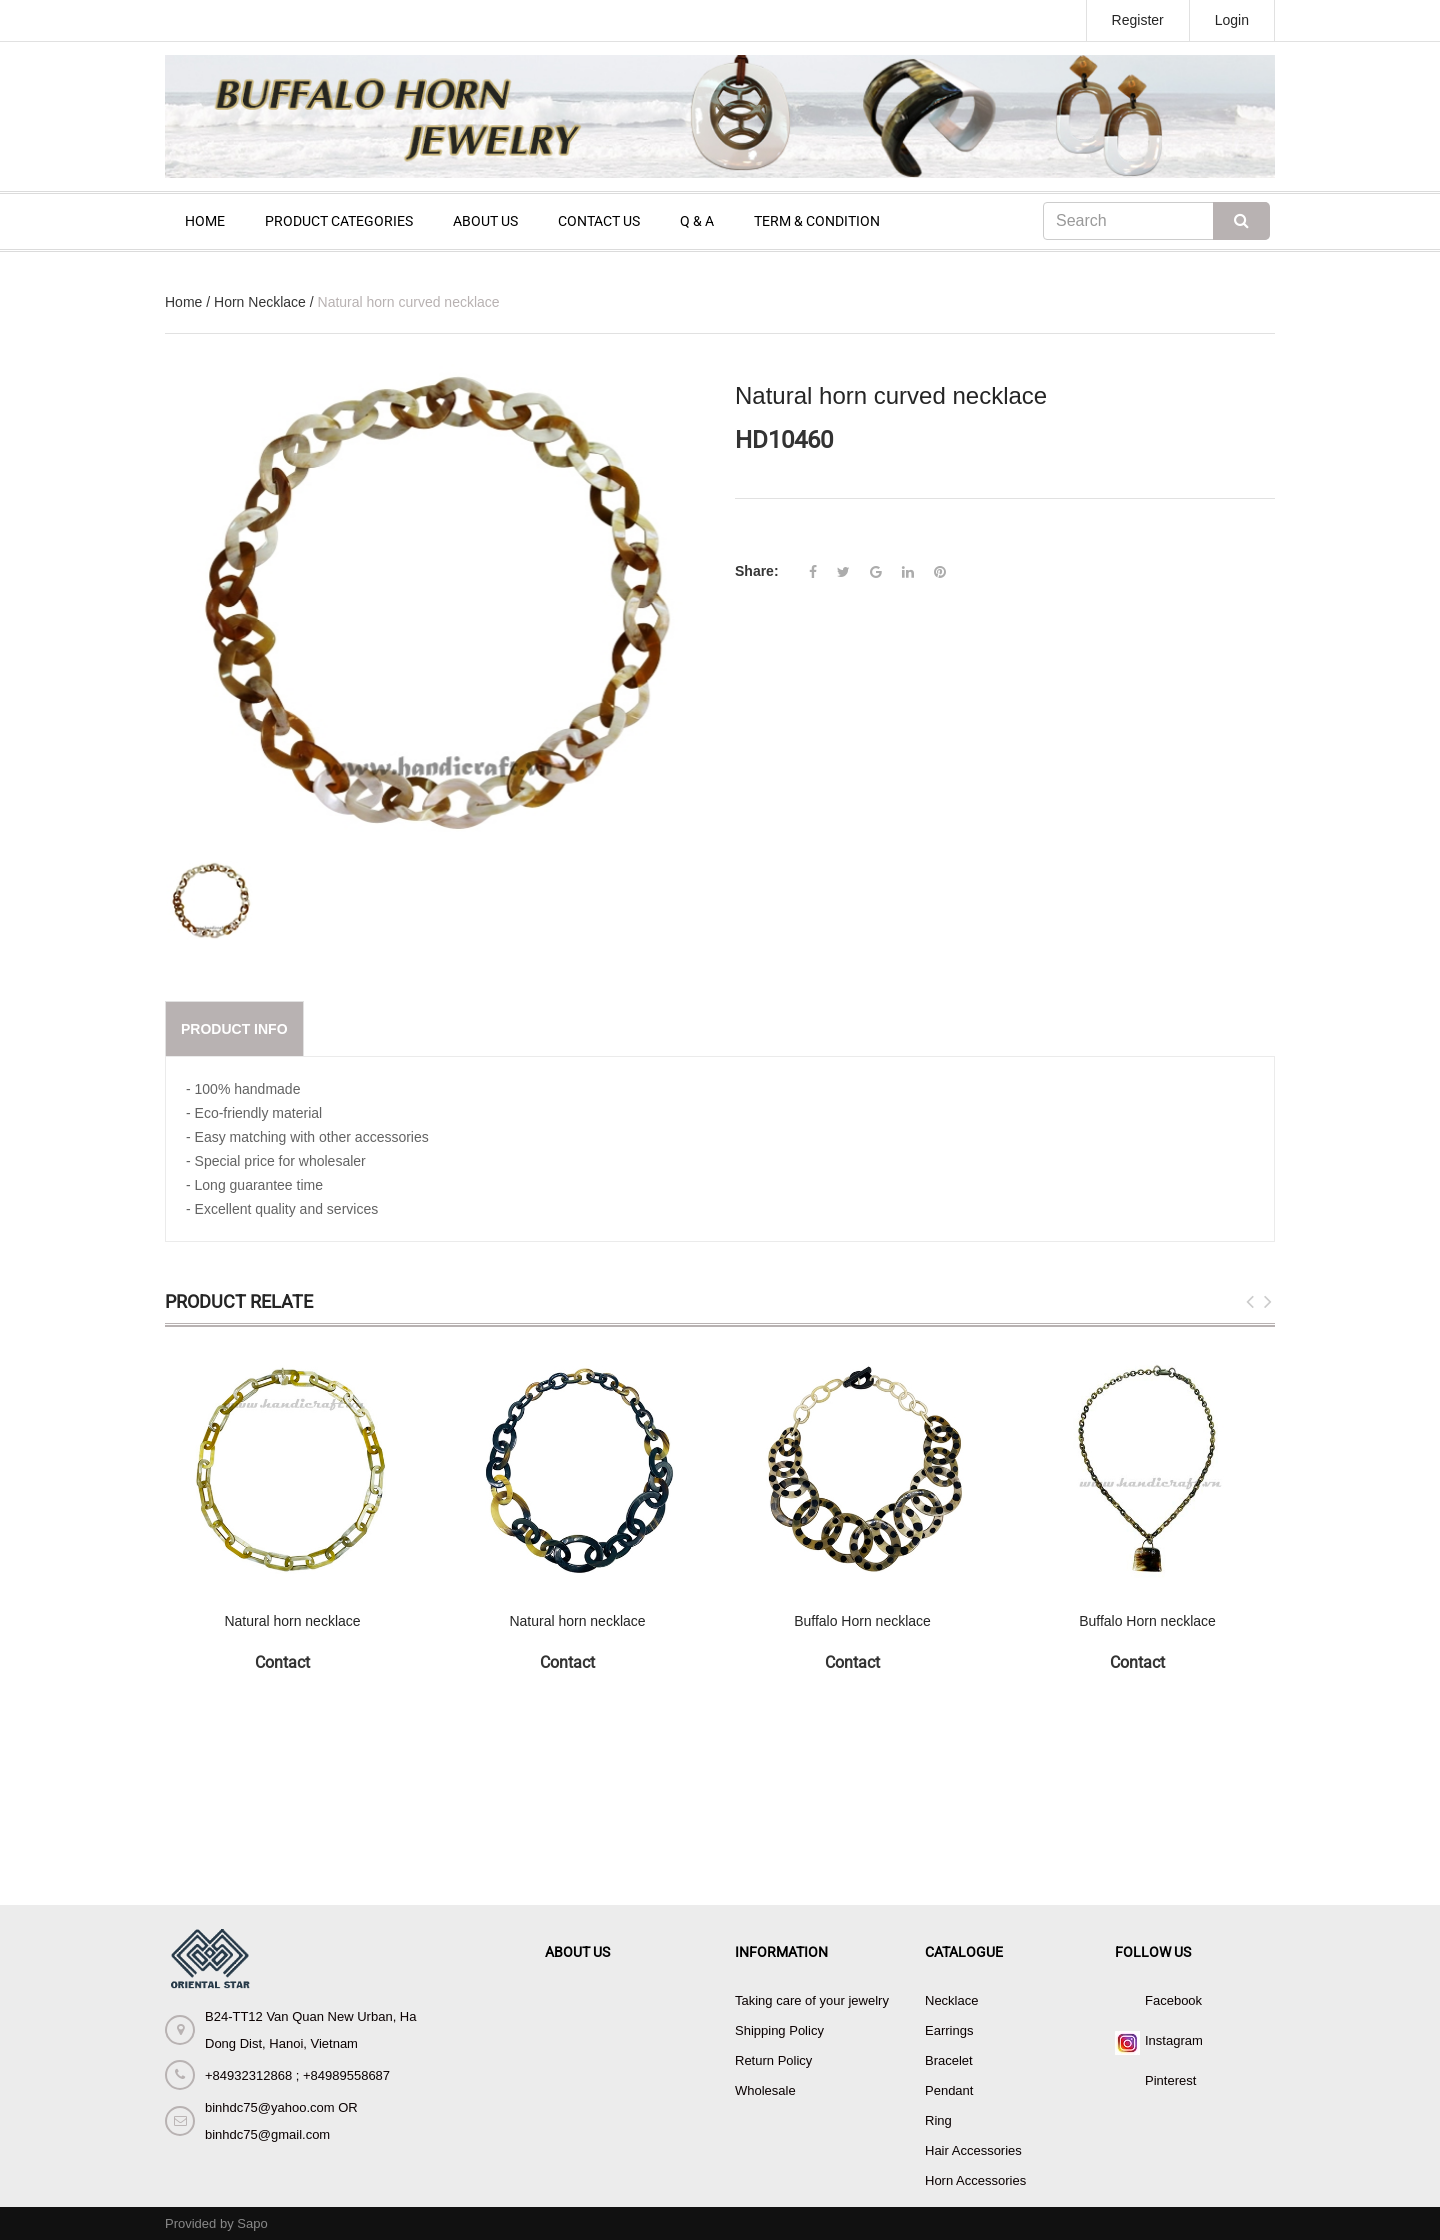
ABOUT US (485, 221)
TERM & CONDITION (817, 221)
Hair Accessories (973, 2150)
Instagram (1174, 2040)
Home (183, 302)
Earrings (949, 2030)
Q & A (697, 221)
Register (1138, 20)
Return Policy (773, 2060)
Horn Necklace (260, 302)
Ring (938, 2120)
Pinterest (1170, 2080)
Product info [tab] (234, 1029)
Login (1232, 20)
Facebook (1173, 2000)
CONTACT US (599, 221)
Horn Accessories (975, 2180)
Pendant (949, 2090)
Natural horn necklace (292, 1621)
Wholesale (765, 2090)
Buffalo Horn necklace (862, 1621)
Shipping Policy (779, 2030)
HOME (205, 221)
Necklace (951, 2000)
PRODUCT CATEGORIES (339, 221)
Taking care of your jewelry (812, 2000)
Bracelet (949, 2060)
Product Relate (239, 1301)
